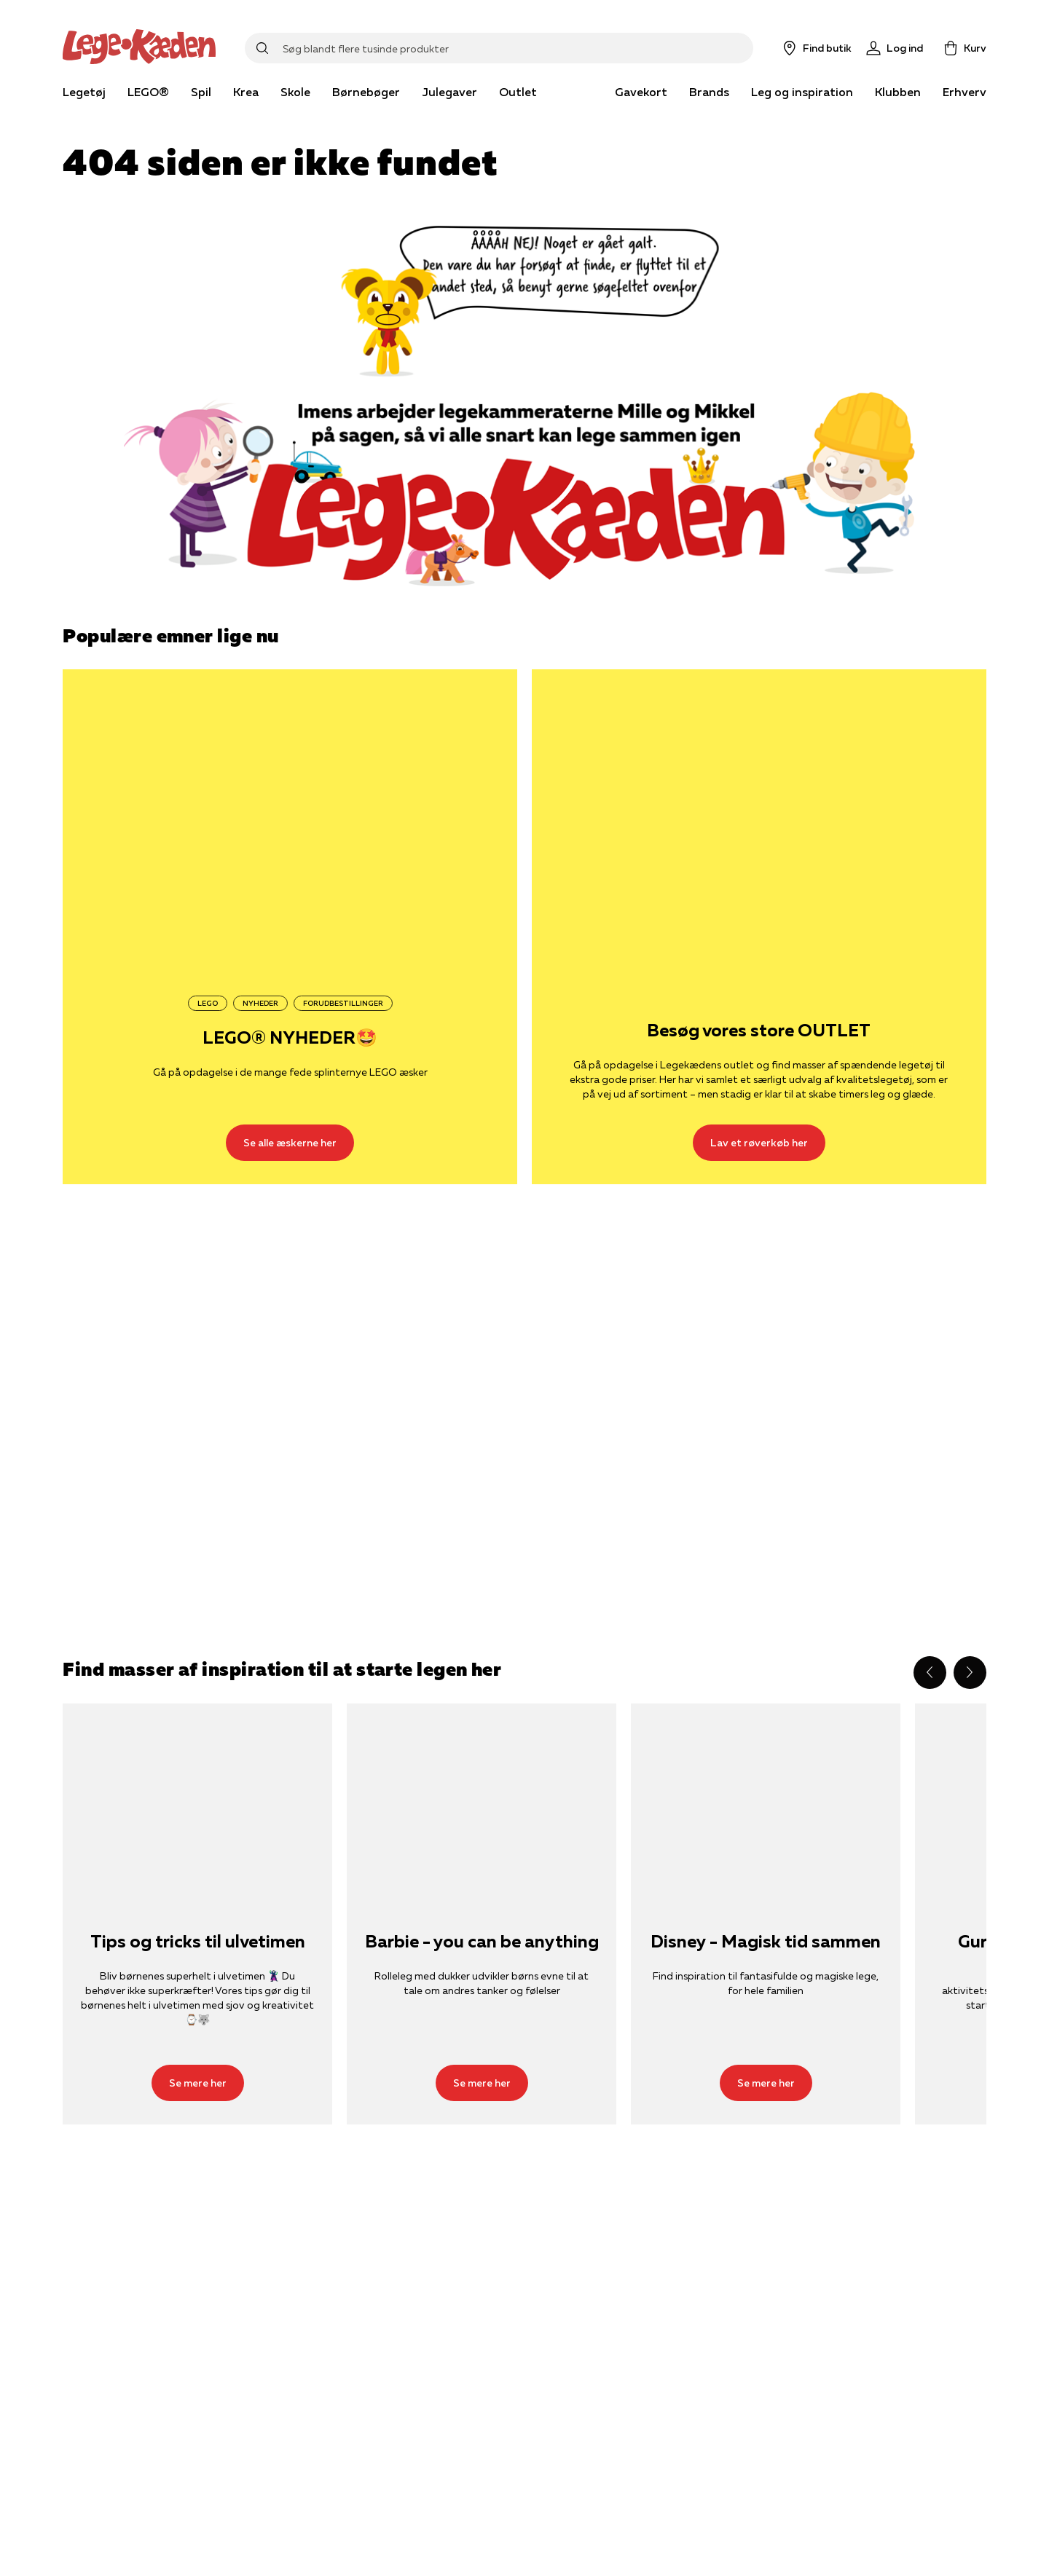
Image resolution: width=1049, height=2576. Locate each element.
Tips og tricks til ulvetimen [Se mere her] (197, 1942)
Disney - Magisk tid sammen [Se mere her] (766, 1942)
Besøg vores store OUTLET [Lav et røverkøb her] (759, 1031)
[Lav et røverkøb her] (759, 820)
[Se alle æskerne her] (290, 820)
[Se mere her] (197, 1793)
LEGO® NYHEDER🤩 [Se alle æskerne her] (290, 1038)
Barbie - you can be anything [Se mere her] (482, 1942)
